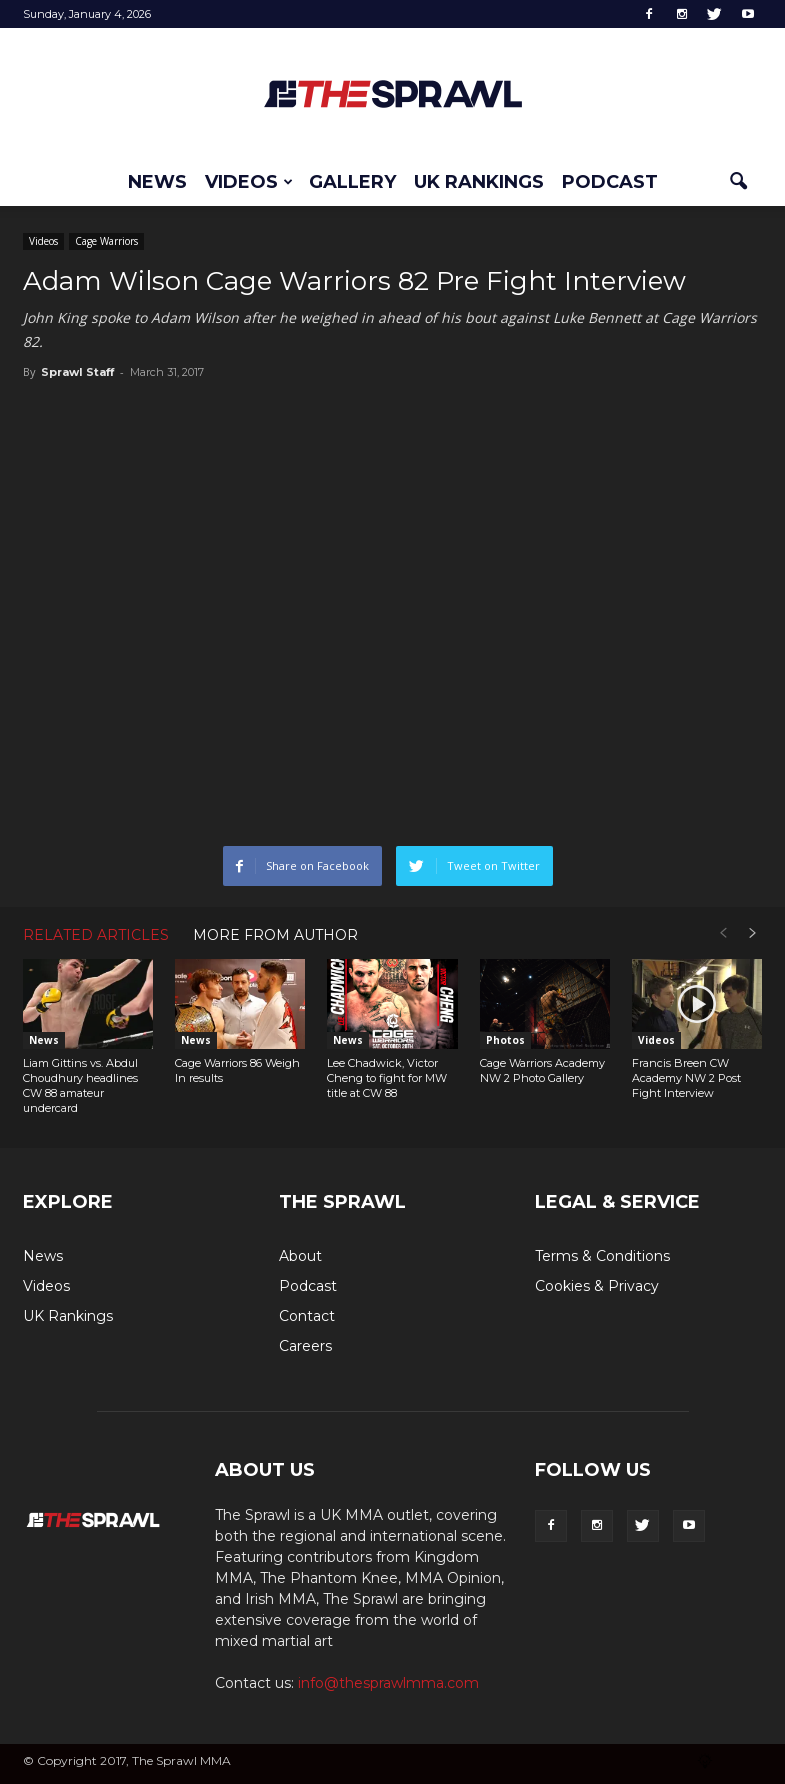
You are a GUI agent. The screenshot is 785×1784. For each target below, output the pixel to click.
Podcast (610, 182)
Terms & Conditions (602, 1256)
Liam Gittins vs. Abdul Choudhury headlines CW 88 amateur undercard (80, 1085)
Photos (505, 1040)
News (157, 182)
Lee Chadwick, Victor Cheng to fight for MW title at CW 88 (387, 1078)
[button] (739, 182)
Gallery (352, 182)
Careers (305, 1346)
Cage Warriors (106, 241)
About (300, 1256)
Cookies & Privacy (597, 1286)
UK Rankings (479, 182)
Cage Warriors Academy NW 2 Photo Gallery (542, 1070)
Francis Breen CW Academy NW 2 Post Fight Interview (686, 1078)
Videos (249, 182)
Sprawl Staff (77, 372)
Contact (307, 1316)
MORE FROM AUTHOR (275, 935)
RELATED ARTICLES (96, 935)
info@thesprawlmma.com (388, 1683)
